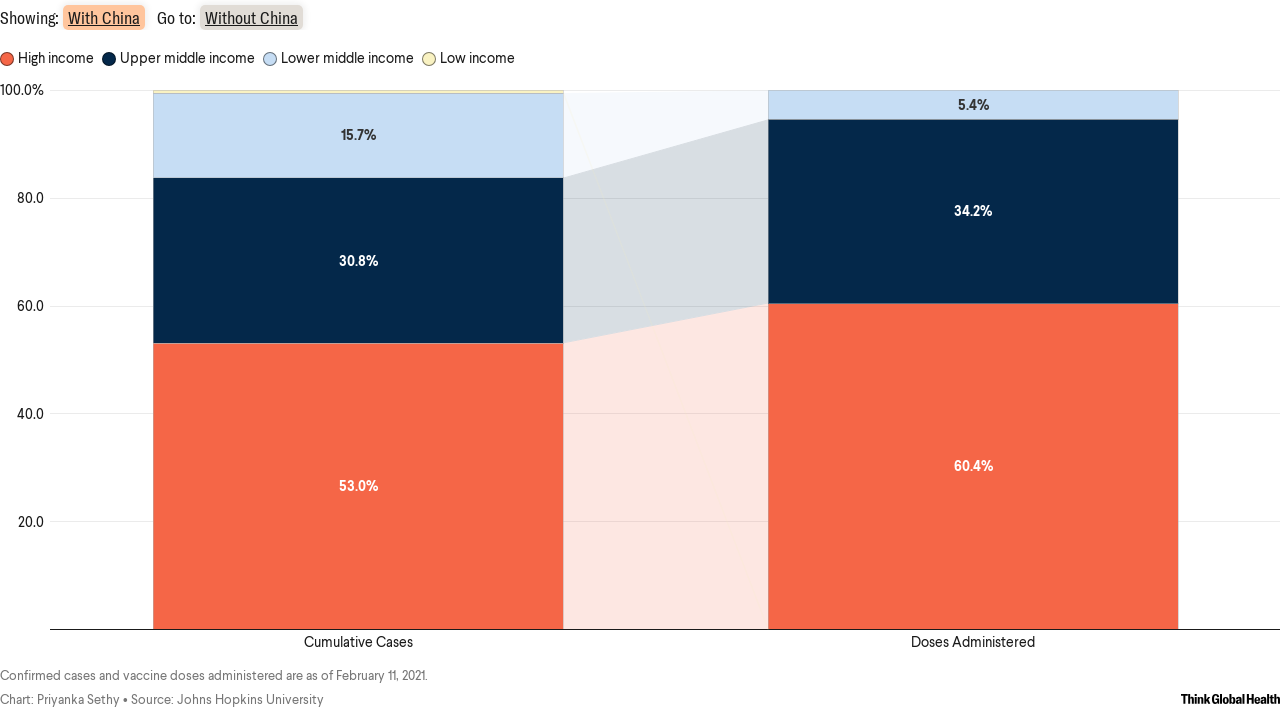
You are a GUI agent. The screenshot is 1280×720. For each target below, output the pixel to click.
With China (104, 17)
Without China (251, 17)
